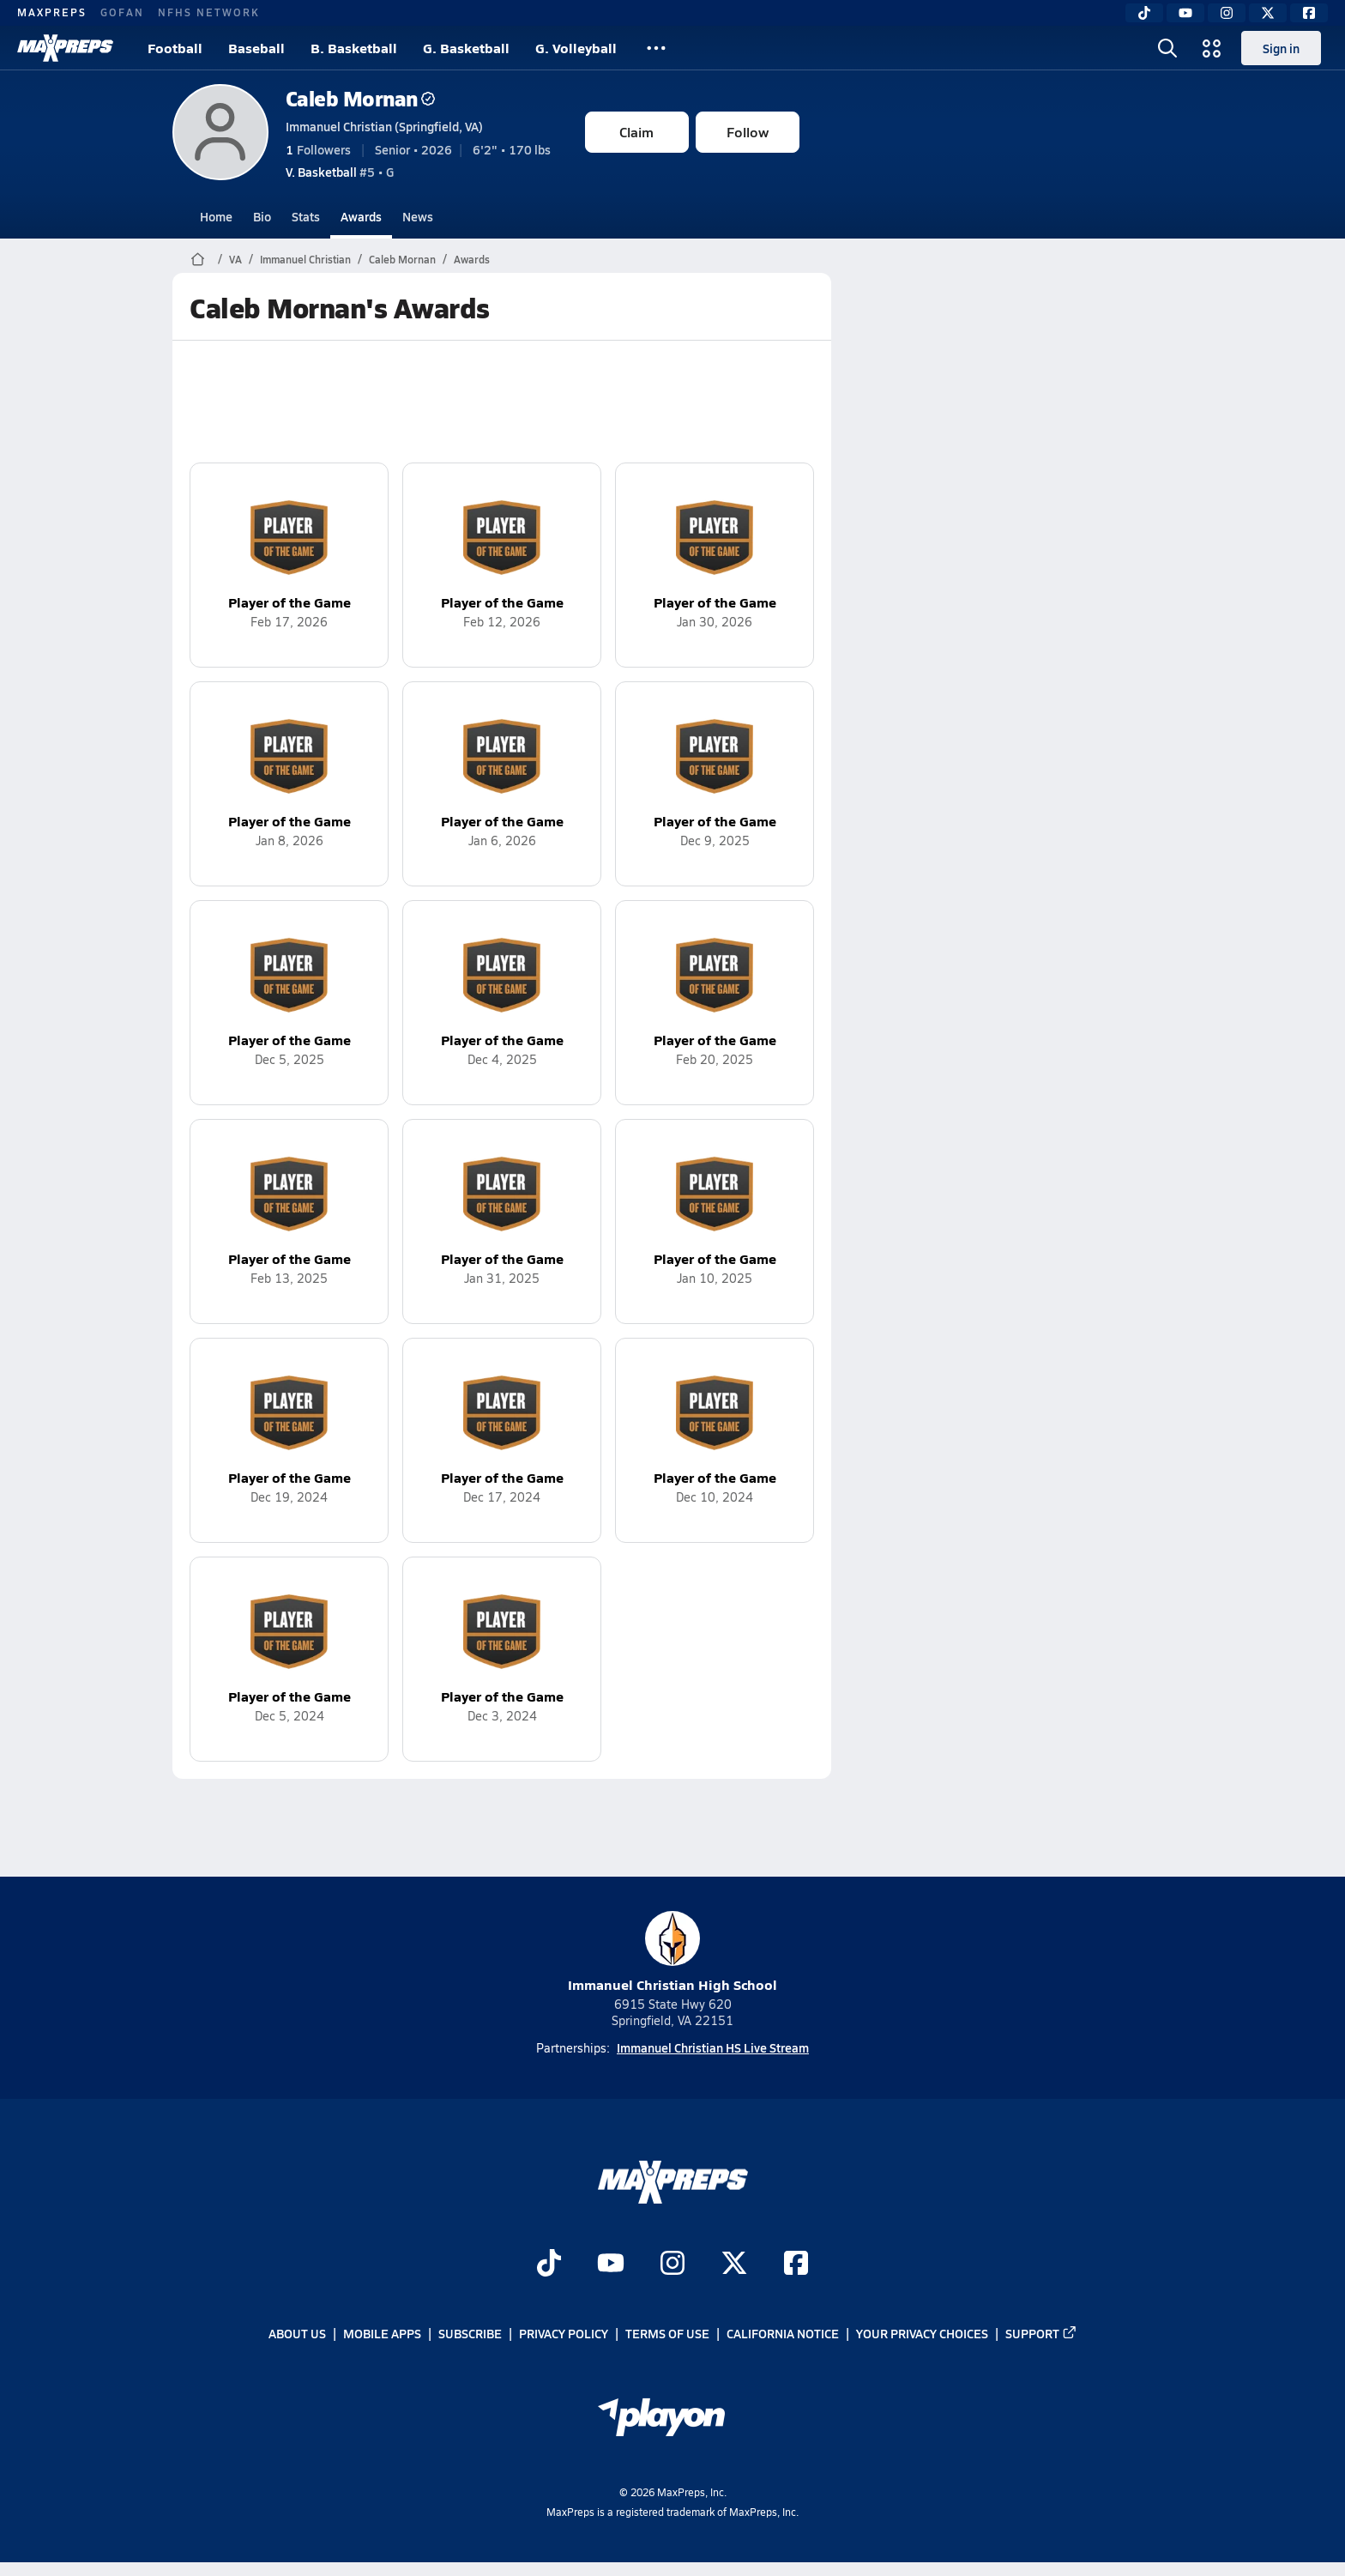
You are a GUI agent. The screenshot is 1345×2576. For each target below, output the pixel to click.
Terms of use (667, 2334)
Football (175, 47)
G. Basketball (466, 47)
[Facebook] (1309, 12)
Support (1041, 2334)
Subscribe (470, 2334)
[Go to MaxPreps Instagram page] (672, 2264)
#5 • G (340, 171)
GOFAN (122, 12)
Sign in (1281, 48)
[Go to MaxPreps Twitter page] (734, 2264)
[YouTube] (1185, 12)
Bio (262, 216)
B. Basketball (354, 47)
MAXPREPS (52, 12)
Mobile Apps (382, 2334)
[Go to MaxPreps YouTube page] (610, 2264)
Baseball (256, 47)
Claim (636, 132)
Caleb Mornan (360, 98)
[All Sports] (656, 48)
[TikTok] (1144, 12)
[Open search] (1167, 48)
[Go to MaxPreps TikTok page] (549, 2264)
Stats (306, 216)
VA (235, 259)
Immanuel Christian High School (672, 1952)
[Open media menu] (1212, 48)
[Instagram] (1226, 12)
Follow (748, 132)
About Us (297, 2334)
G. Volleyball (576, 47)
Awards (361, 216)
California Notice (783, 2334)
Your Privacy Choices (922, 2334)
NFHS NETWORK (209, 12)
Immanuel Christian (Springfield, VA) (384, 126)
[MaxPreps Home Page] (198, 259)
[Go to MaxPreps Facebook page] (796, 2264)
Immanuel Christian (305, 259)
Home (216, 216)
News (417, 216)
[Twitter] (1268, 12)
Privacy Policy (563, 2334)
